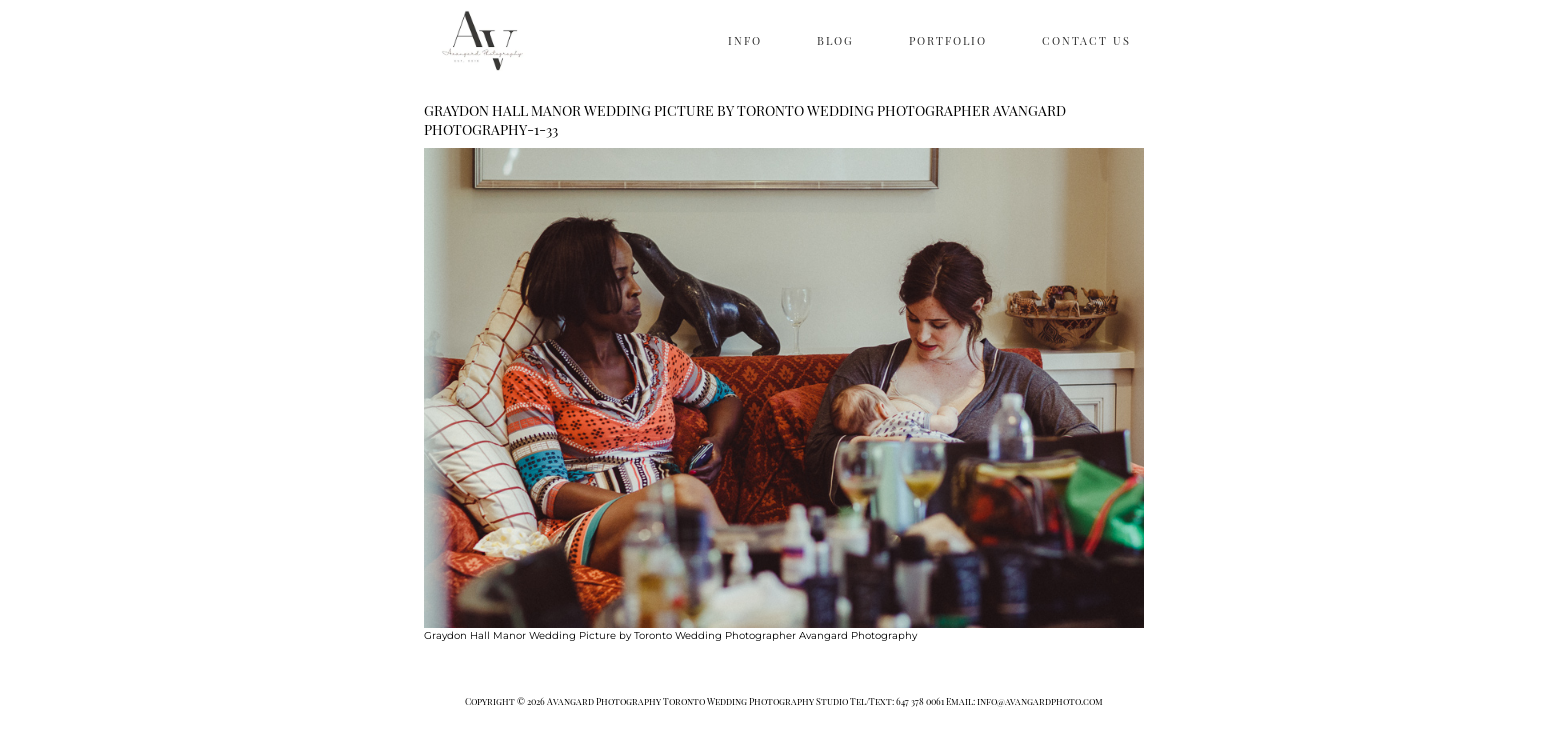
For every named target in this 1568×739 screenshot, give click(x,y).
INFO (745, 40)
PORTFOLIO (948, 40)
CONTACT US (1086, 40)
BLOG (835, 40)
